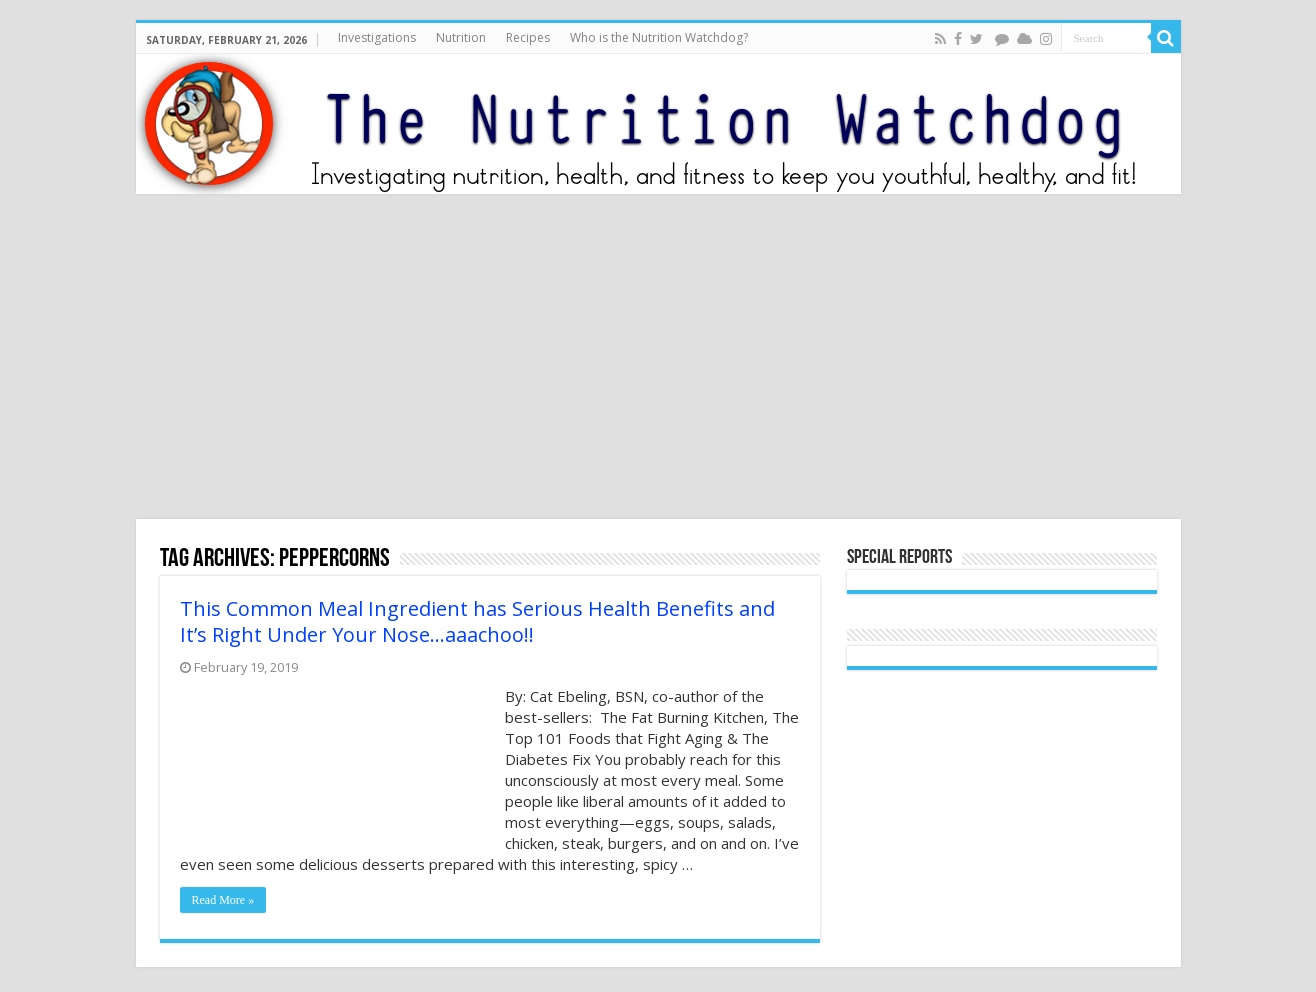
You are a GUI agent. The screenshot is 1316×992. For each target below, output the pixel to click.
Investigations (377, 37)
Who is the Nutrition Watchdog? (659, 37)
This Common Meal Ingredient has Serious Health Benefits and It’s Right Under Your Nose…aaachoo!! (477, 621)
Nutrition (461, 37)
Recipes (528, 37)
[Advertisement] (658, 359)
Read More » (223, 900)
